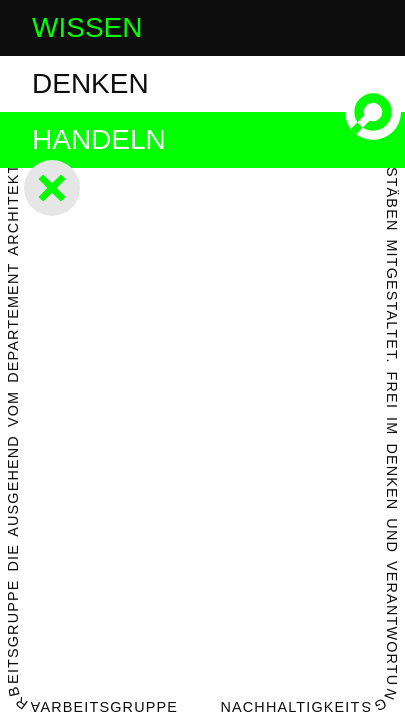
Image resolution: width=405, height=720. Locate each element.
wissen (87, 27)
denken (90, 83)
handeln (99, 139)
